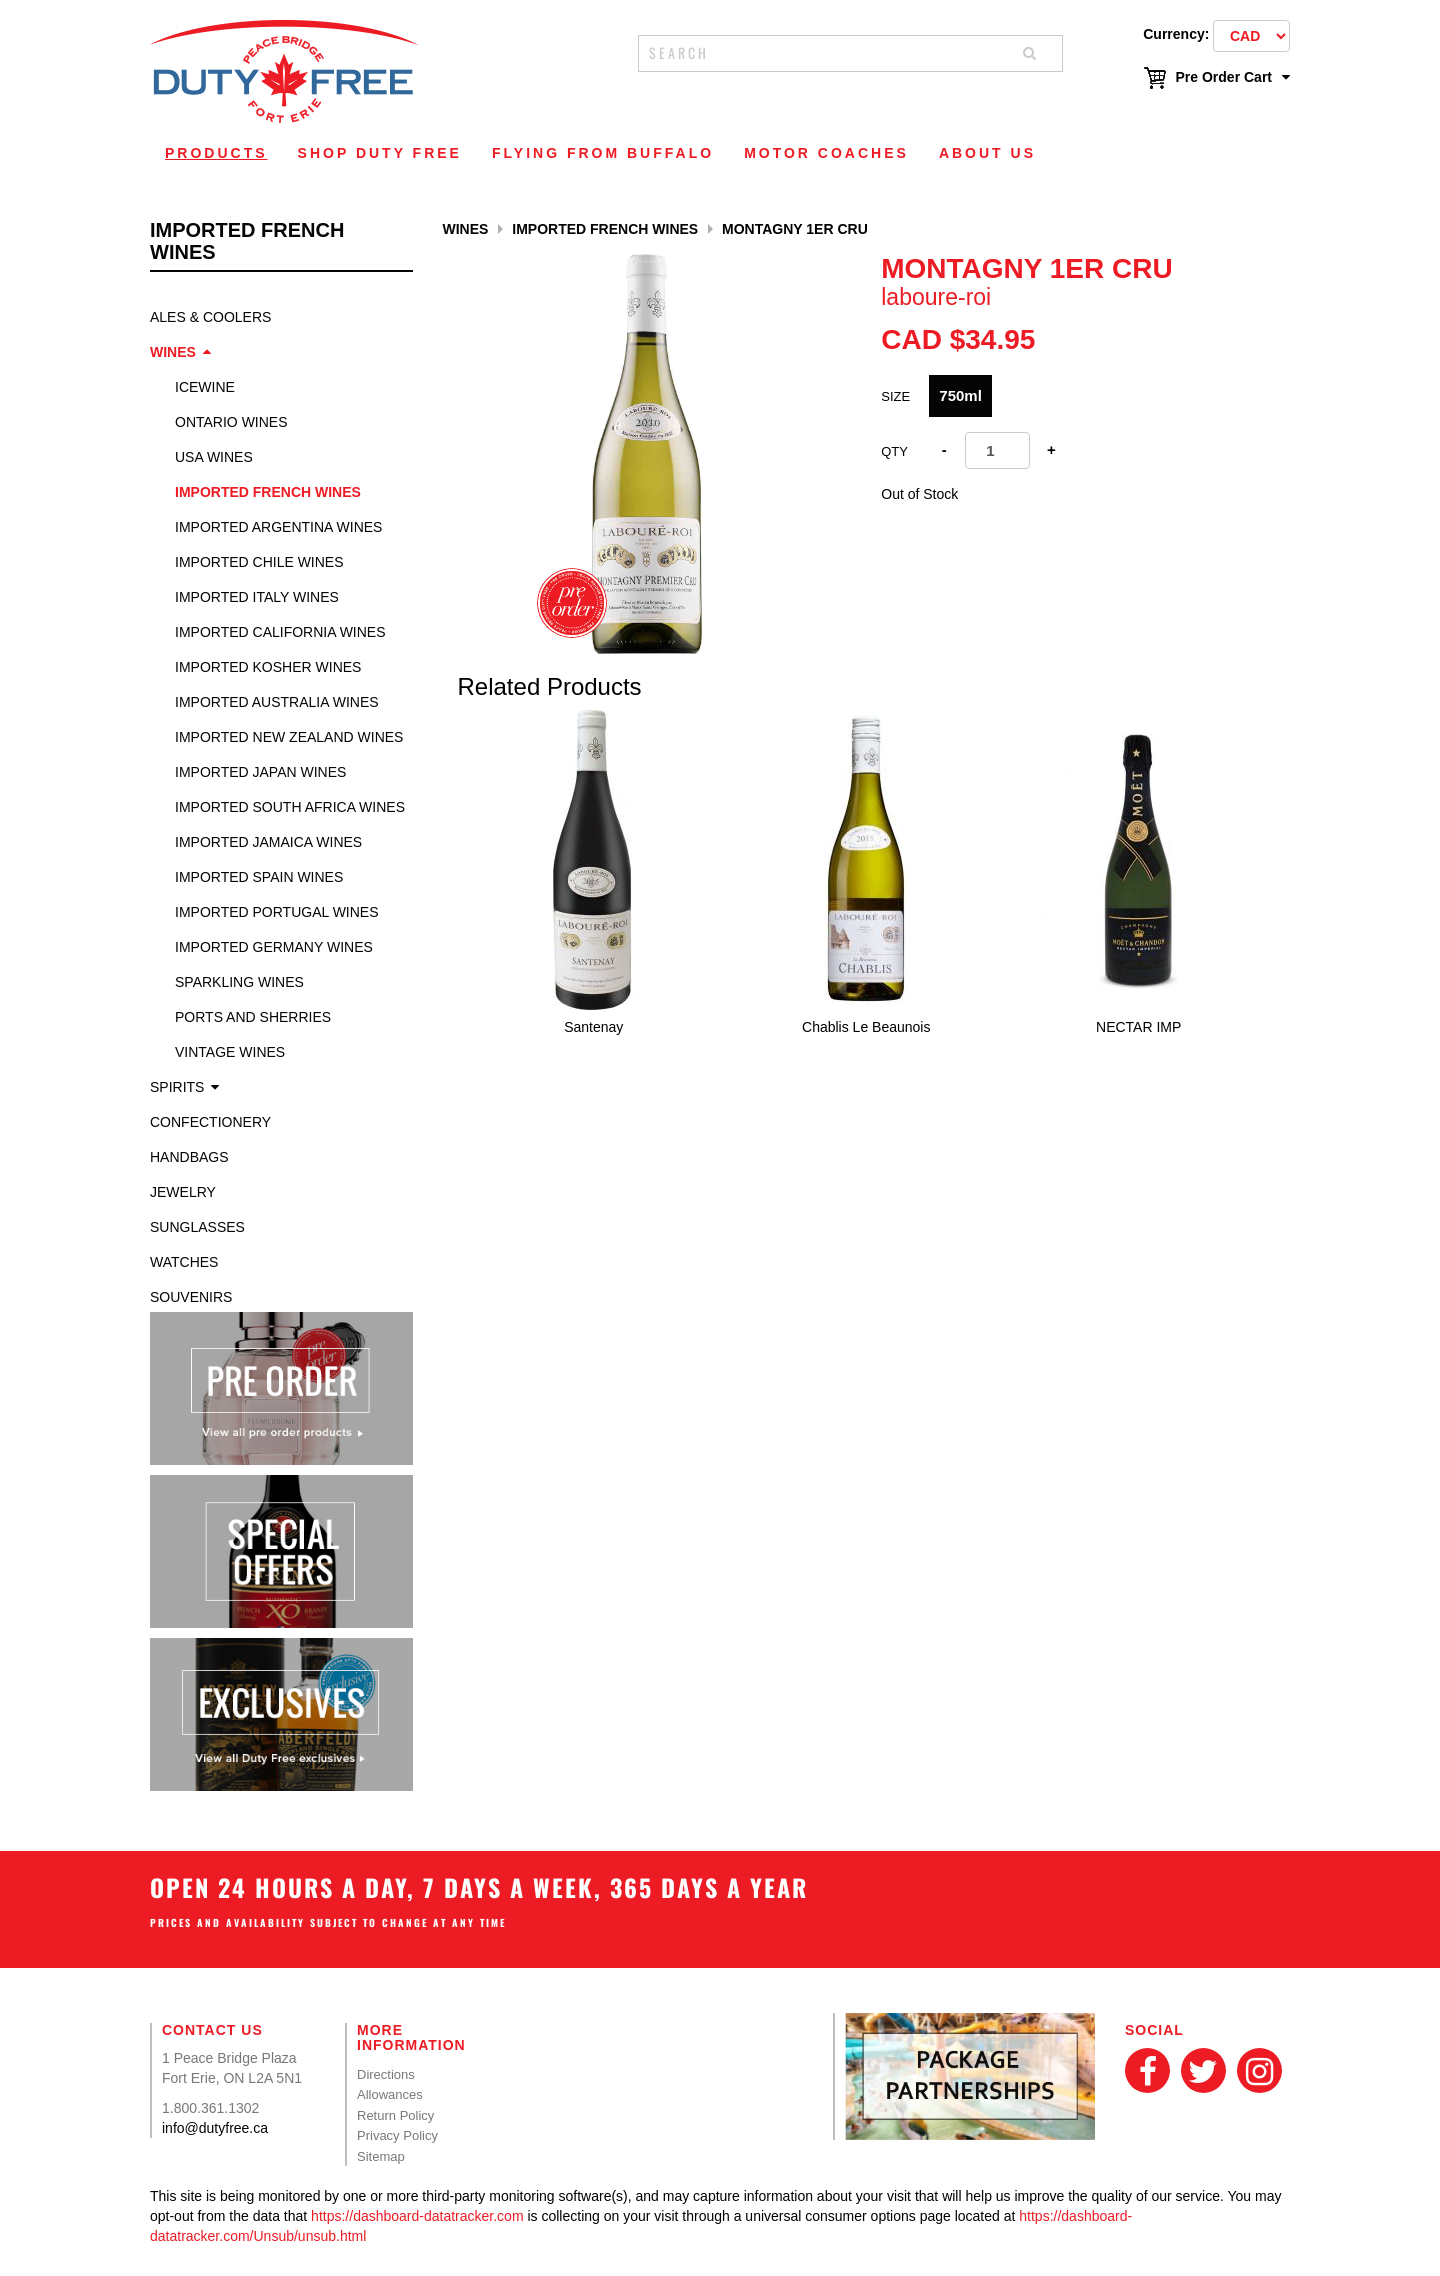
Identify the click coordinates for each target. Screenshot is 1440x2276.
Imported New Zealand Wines (289, 737)
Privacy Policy (397, 2135)
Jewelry (183, 1192)
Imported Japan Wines (260, 772)
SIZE (895, 396)
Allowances (390, 2094)
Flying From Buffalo (603, 153)
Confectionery (210, 1122)
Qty (894, 451)
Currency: (1176, 34)
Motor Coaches (826, 153)
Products (216, 153)
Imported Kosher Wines (268, 667)
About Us (987, 153)
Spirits (177, 1087)
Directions (386, 2074)
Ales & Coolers (210, 317)
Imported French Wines (268, 492)
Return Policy (395, 2115)
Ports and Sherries (253, 1017)
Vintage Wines (230, 1052)
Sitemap (381, 2156)
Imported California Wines (280, 632)
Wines (173, 352)
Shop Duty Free (380, 153)
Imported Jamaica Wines (268, 842)
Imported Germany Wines (274, 947)
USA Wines (214, 457)
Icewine (205, 387)
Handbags (189, 1157)
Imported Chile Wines (259, 562)
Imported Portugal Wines (277, 912)
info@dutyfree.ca (215, 2128)
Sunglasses (197, 1227)
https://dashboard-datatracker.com (417, 2216)
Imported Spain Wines (259, 877)
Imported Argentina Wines (278, 527)
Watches (184, 1262)
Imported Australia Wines (277, 702)
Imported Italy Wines (257, 597)
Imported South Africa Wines (290, 807)
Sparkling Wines (239, 982)
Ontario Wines (231, 422)
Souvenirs (191, 1297)
